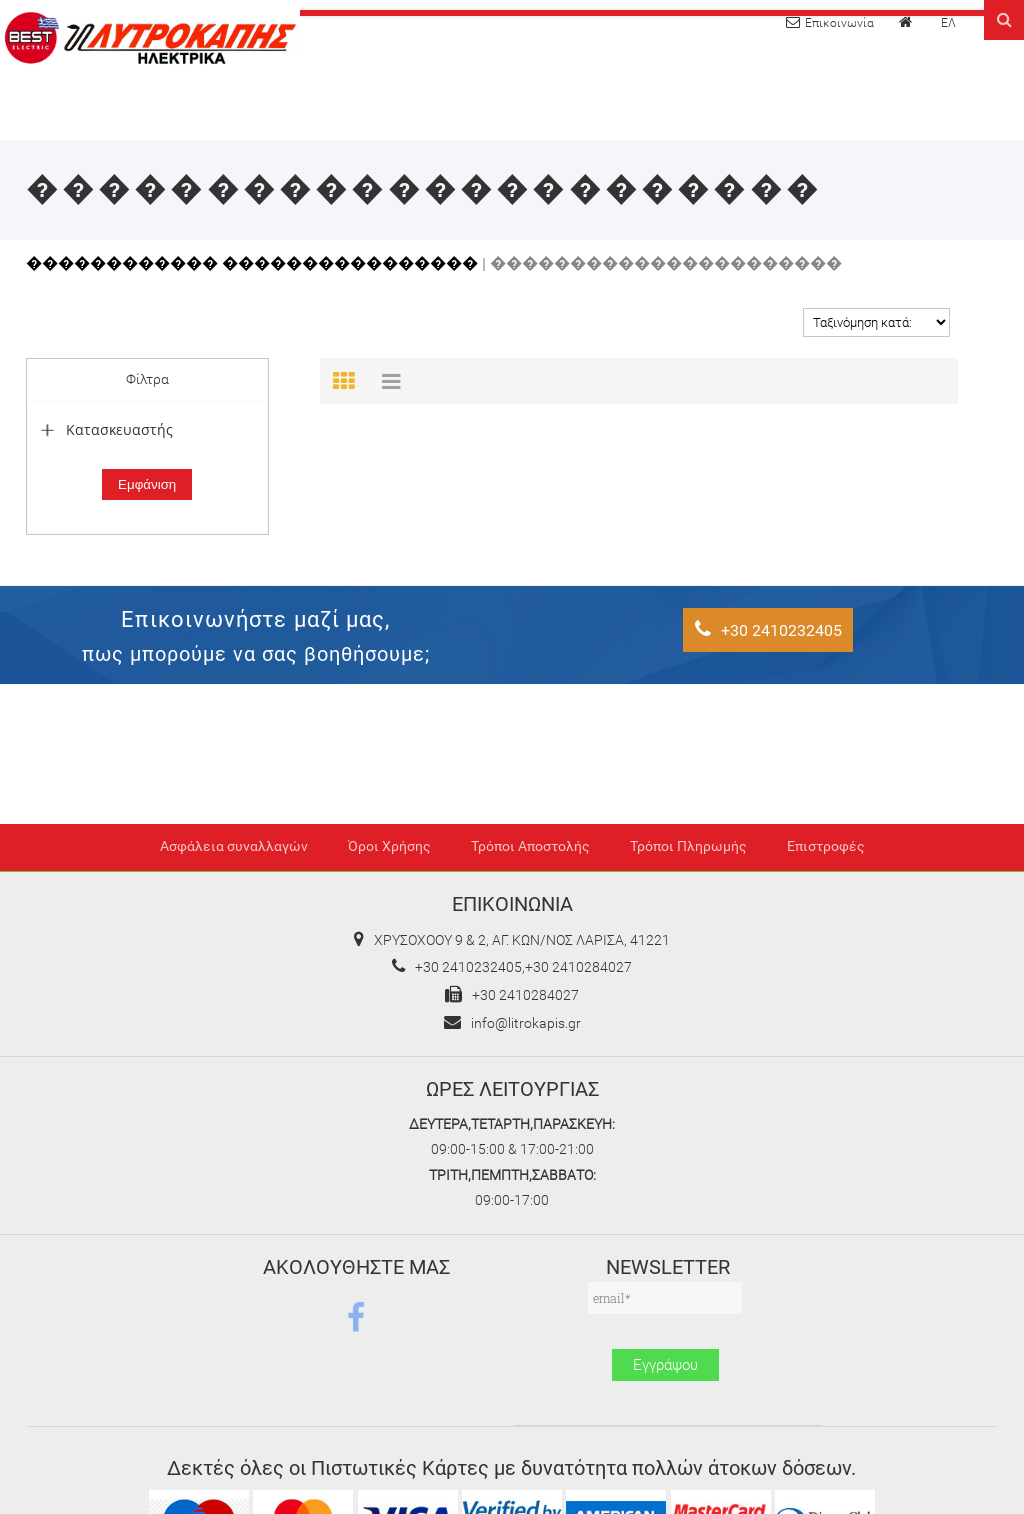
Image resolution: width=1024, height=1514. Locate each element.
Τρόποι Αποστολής (530, 847)
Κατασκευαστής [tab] (105, 429)
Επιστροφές (826, 847)
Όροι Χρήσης (389, 847)
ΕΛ (948, 23)
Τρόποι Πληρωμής (688, 847)
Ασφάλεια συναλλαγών (234, 847)
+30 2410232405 (768, 629)
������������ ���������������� (252, 263)
